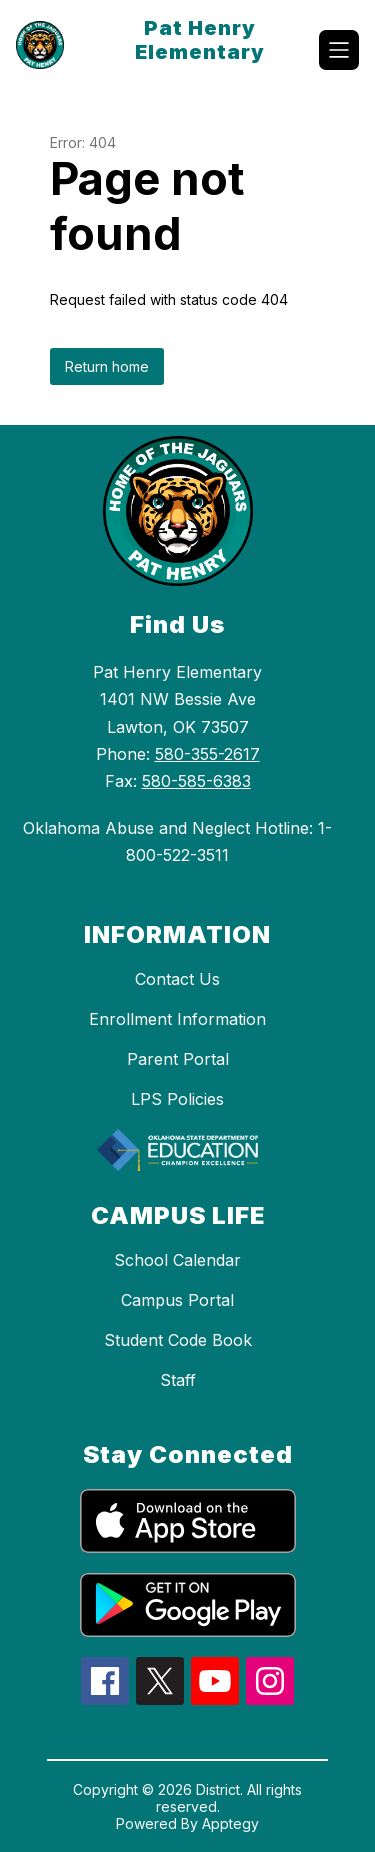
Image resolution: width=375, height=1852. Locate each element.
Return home (107, 366)
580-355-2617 (207, 754)
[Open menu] (339, 50)
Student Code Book (178, 1340)
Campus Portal (177, 1300)
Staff (178, 1380)
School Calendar (177, 1260)
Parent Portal (178, 1059)
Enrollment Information (177, 1019)
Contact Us (177, 979)
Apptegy (230, 1823)
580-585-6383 (196, 781)
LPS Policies (177, 1099)
